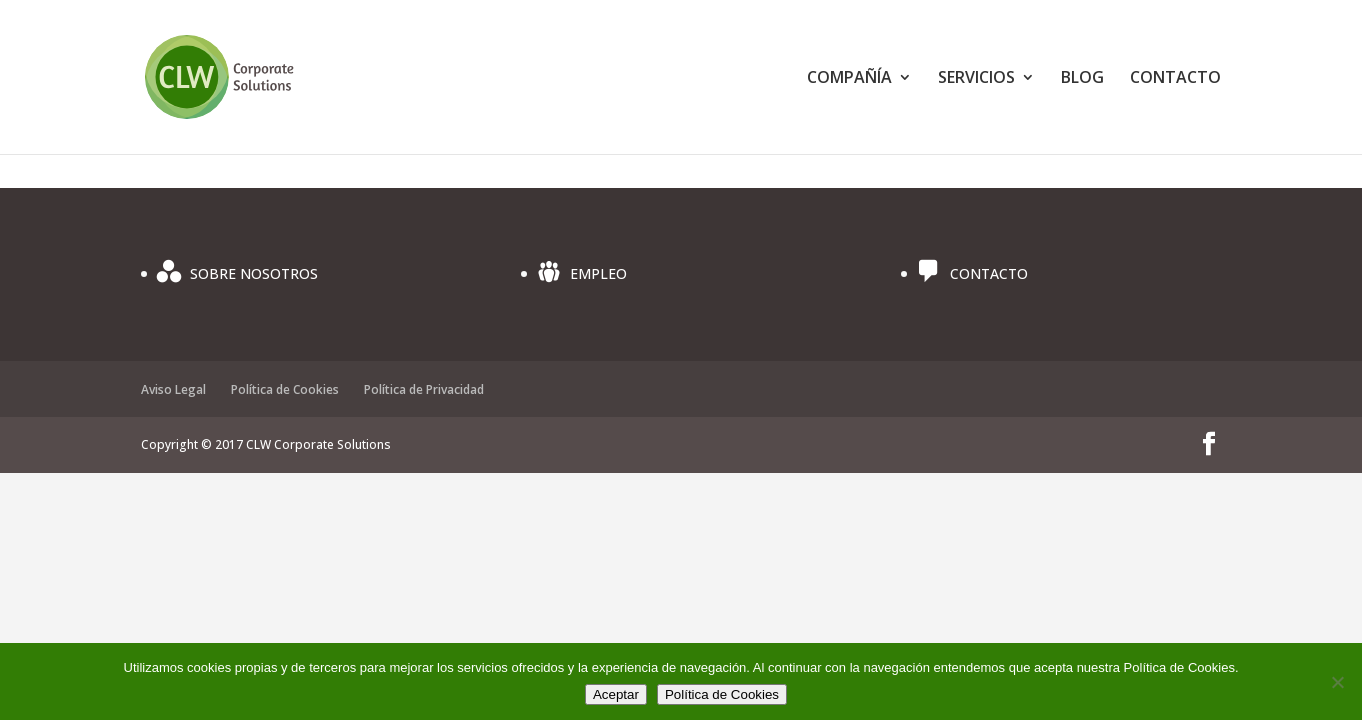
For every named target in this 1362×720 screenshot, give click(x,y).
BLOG (1082, 79)
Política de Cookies (285, 389)
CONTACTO (1175, 79)
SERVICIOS (976, 79)
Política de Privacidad (424, 389)
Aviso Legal (173, 389)
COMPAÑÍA (849, 79)
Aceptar (616, 694)
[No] (1337, 682)
